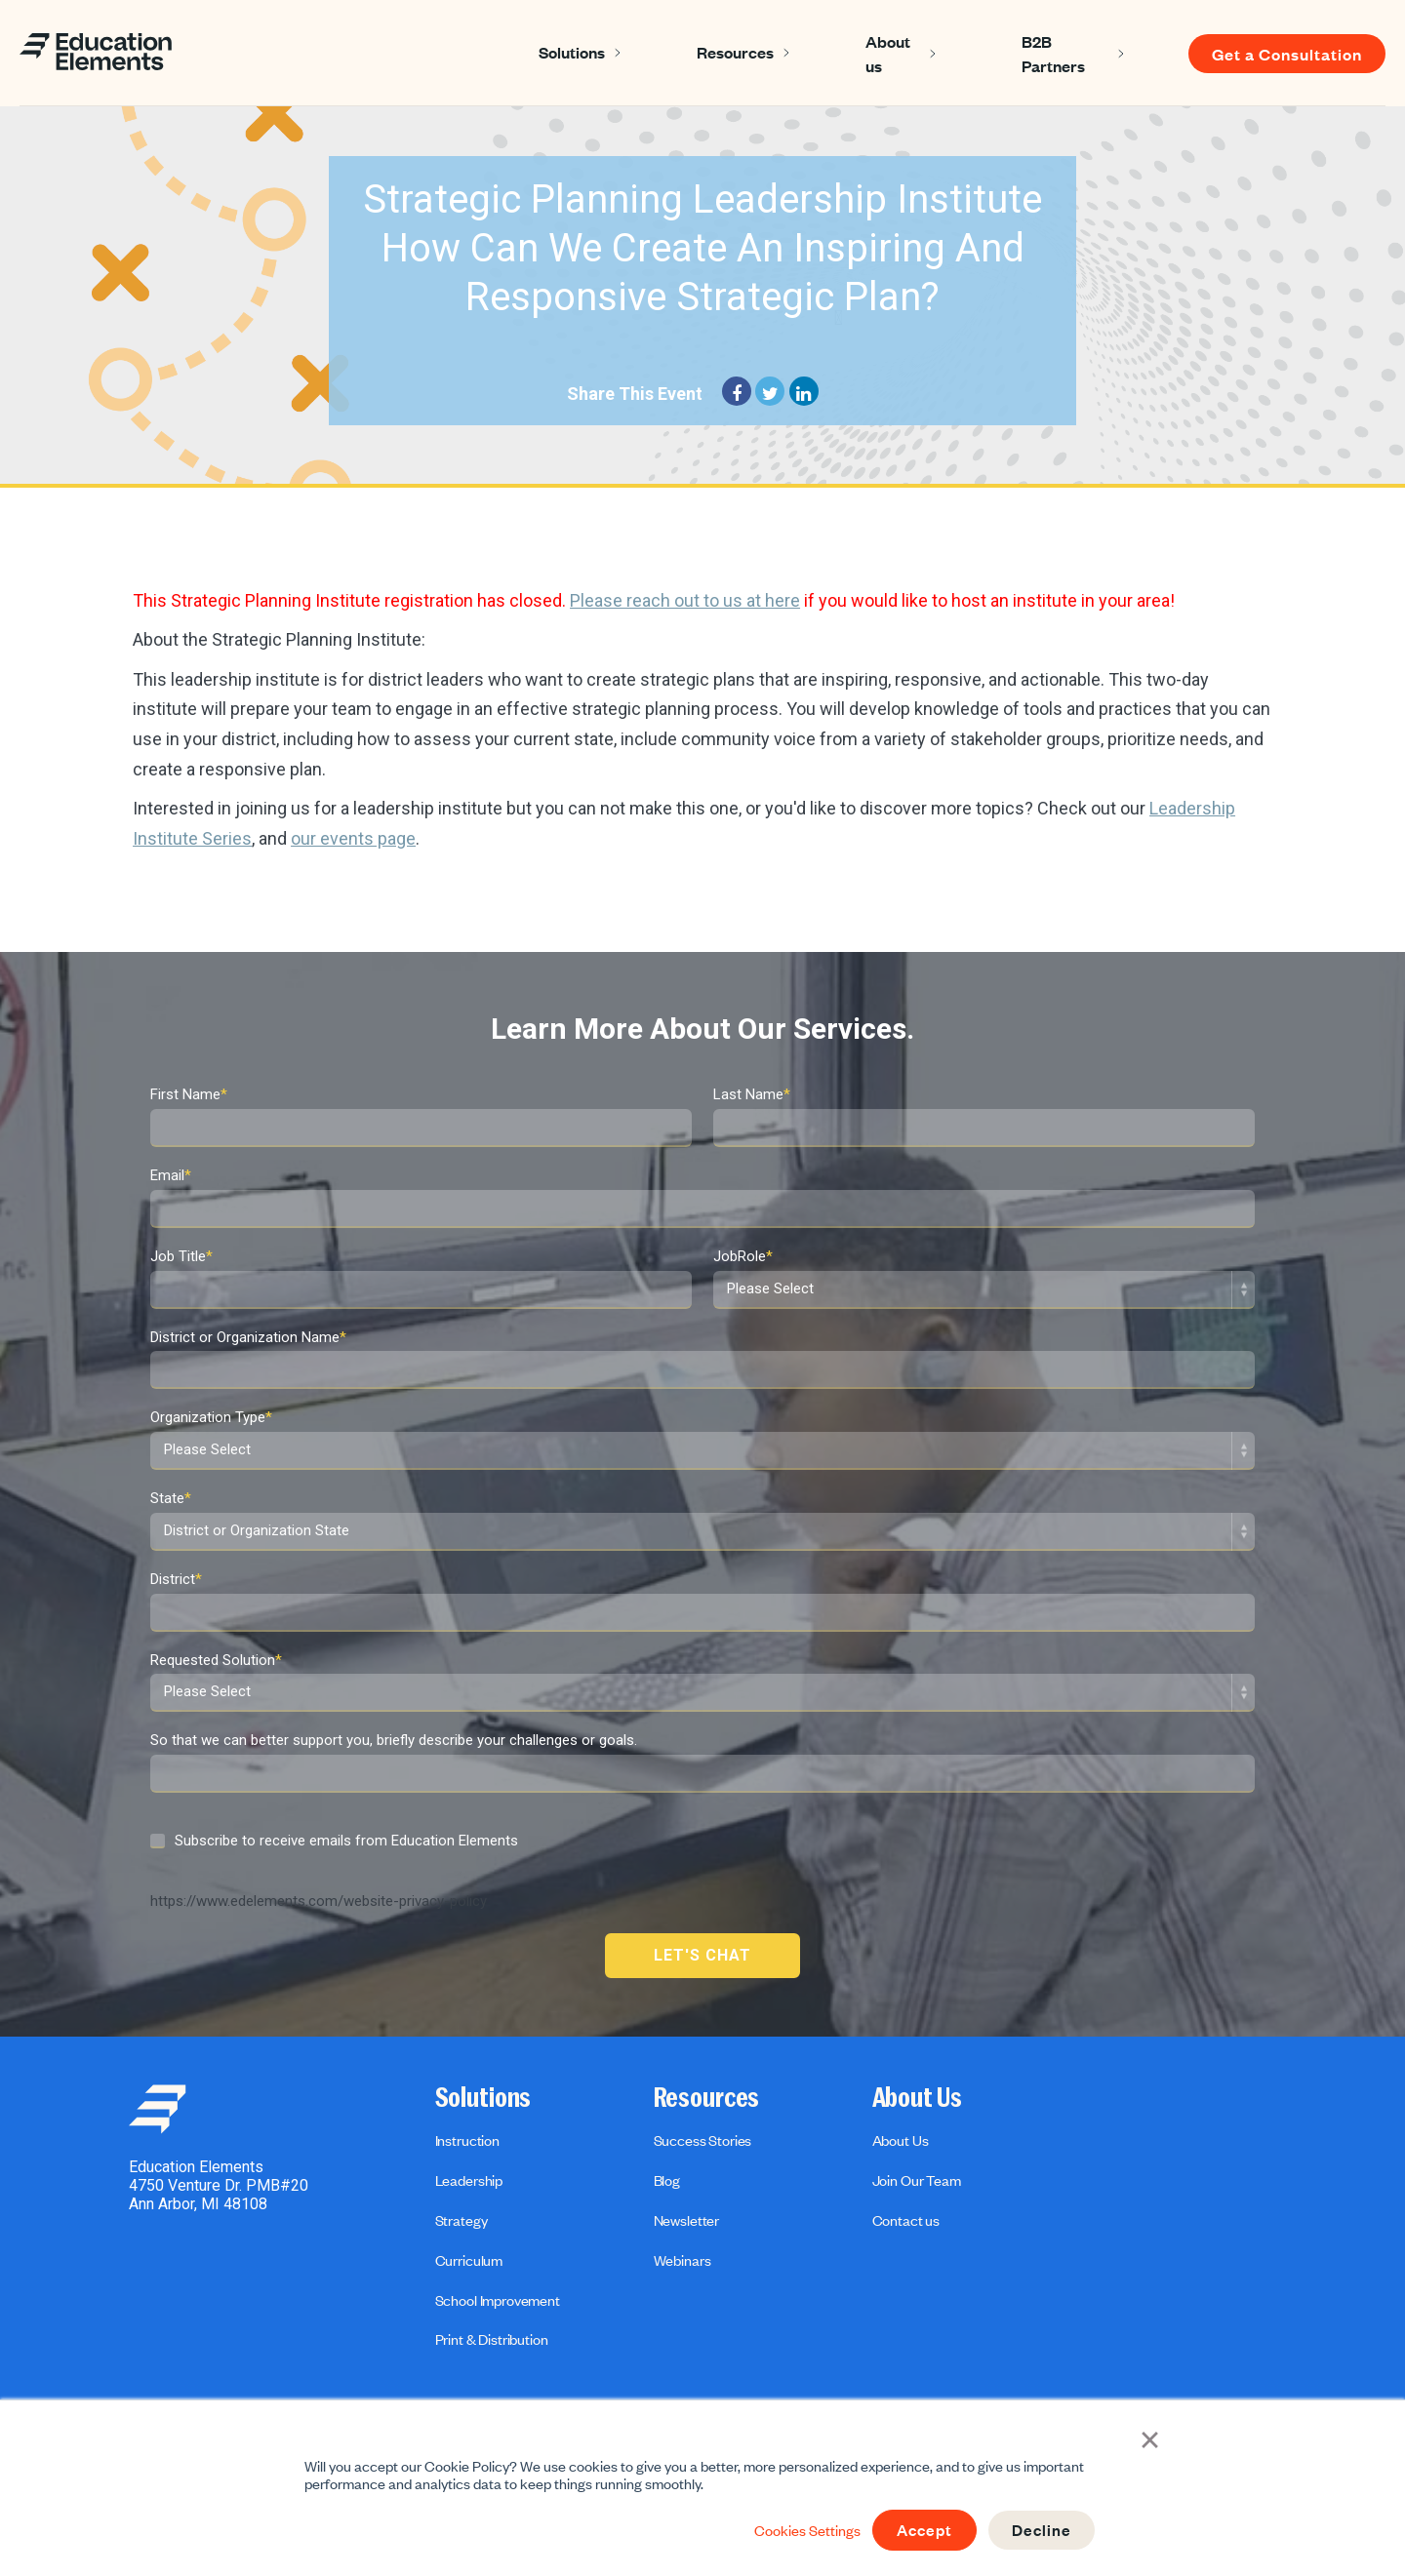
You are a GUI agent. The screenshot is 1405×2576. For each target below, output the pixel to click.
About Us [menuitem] (917, 2098)
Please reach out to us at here (685, 600)
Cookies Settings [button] (801, 2530)
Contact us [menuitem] (906, 2220)
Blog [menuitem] (667, 2180)
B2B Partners (1053, 53)
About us (887, 53)
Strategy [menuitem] (461, 2220)
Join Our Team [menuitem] (916, 2180)
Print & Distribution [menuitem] (491, 2339)
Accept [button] (920, 2530)
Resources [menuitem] (707, 2098)
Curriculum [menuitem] (468, 2260)
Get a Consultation (1287, 53)
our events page (353, 838)
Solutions (572, 51)
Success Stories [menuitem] (703, 2140)
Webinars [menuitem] (682, 2260)
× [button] (1152, 2438)
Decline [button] (1040, 2530)
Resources (735, 51)
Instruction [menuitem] (467, 2140)
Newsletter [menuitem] (686, 2220)
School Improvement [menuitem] (497, 2300)
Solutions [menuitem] (483, 2098)
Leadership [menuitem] (468, 2180)
